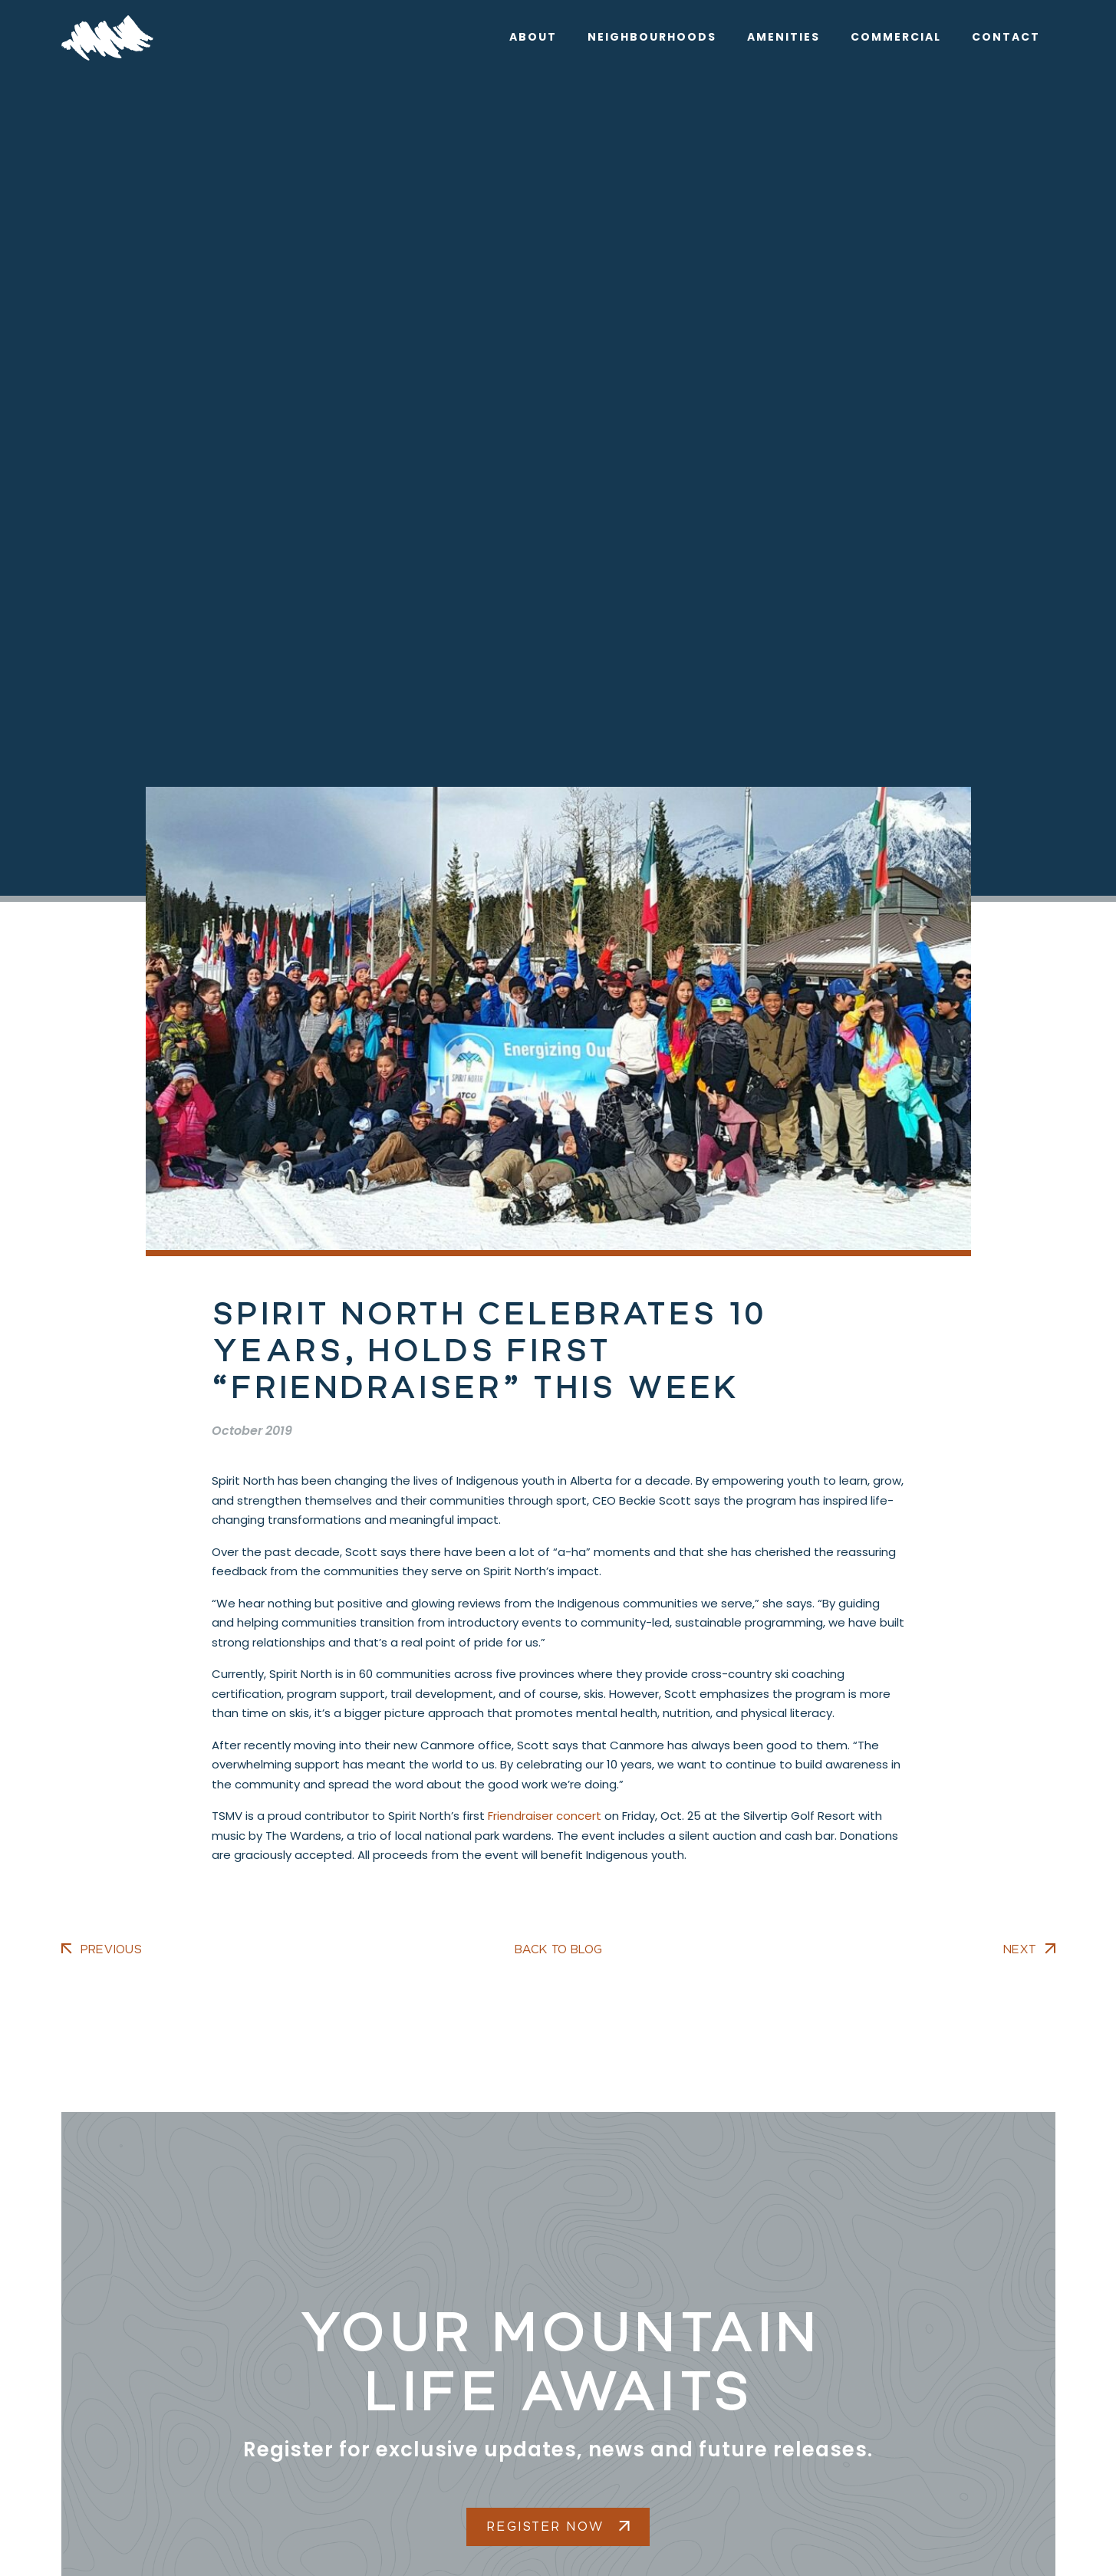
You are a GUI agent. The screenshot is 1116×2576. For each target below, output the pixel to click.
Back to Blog (558, 1949)
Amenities (783, 36)
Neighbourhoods (652, 36)
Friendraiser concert (544, 1816)
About (533, 36)
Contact (1006, 36)
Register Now (558, 2526)
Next (1019, 1949)
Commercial (896, 36)
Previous (111, 1949)
